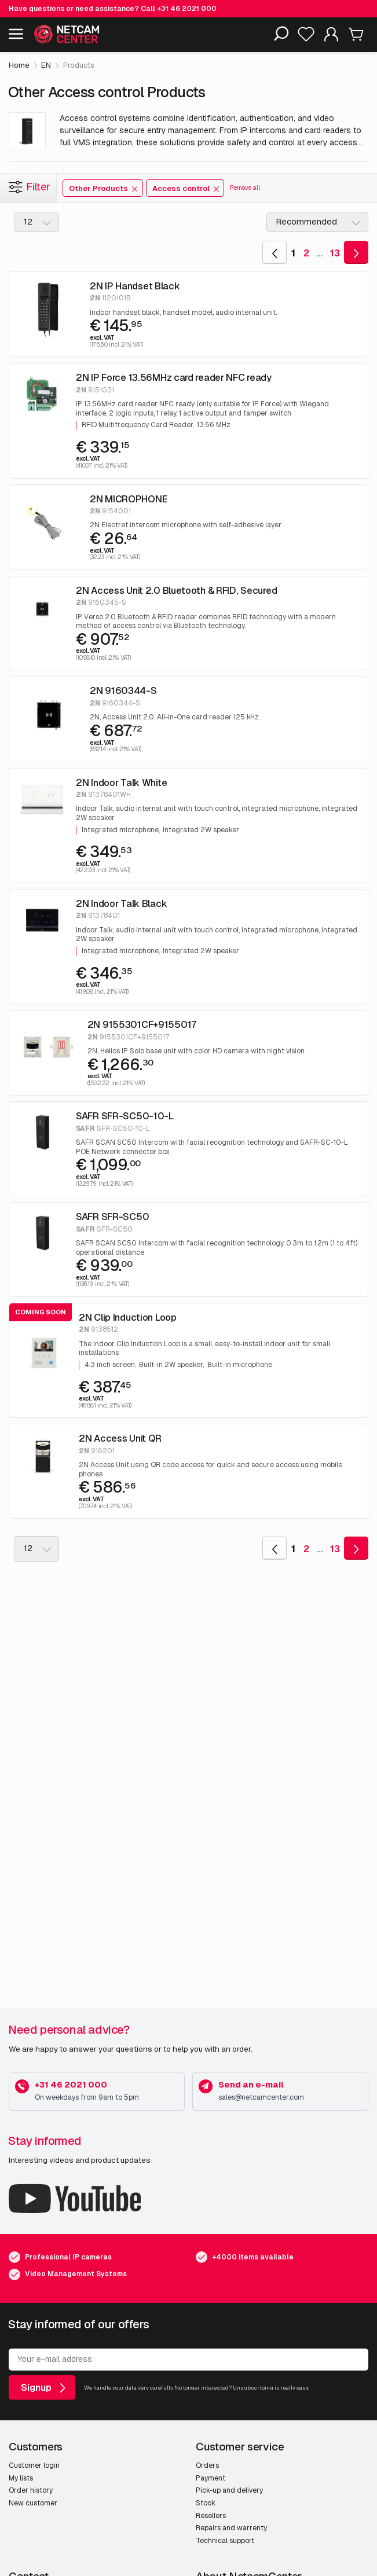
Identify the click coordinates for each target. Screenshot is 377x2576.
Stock (205, 2503)
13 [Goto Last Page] (335, 253)
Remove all (245, 187)
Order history (31, 2490)
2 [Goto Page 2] (306, 253)
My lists (21, 2478)
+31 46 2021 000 (187, 8)
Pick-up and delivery (229, 2490)
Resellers (211, 2515)
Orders (207, 2465)
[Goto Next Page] (356, 252)
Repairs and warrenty (231, 2528)
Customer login (34, 2465)
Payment (210, 2478)
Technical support (225, 2540)
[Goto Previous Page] (274, 252)
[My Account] (331, 36)
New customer (33, 2503)
